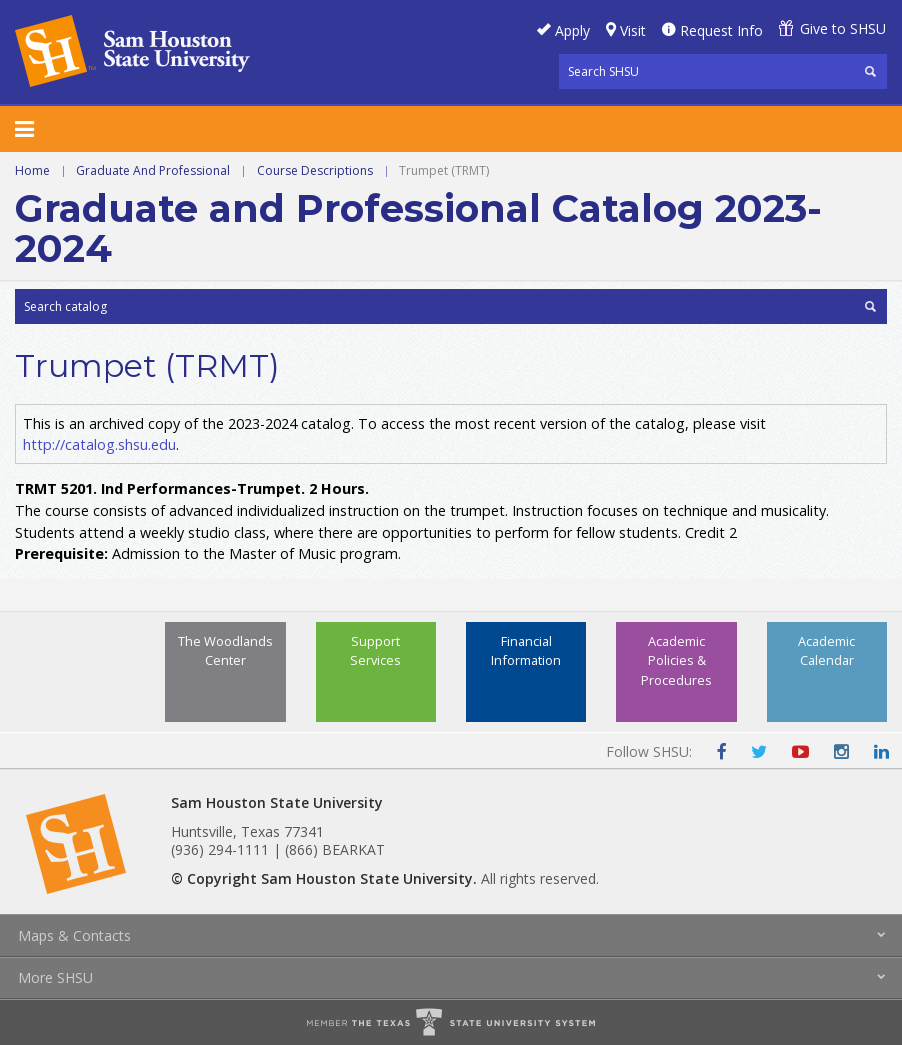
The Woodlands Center (225, 650)
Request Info (721, 30)
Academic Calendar (826, 650)
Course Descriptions (315, 170)
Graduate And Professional (153, 170)
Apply (572, 30)
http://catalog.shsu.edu (99, 444)
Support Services (375, 650)
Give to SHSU (843, 28)
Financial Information (526, 650)
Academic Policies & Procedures (676, 660)
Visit (633, 30)
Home (32, 170)
